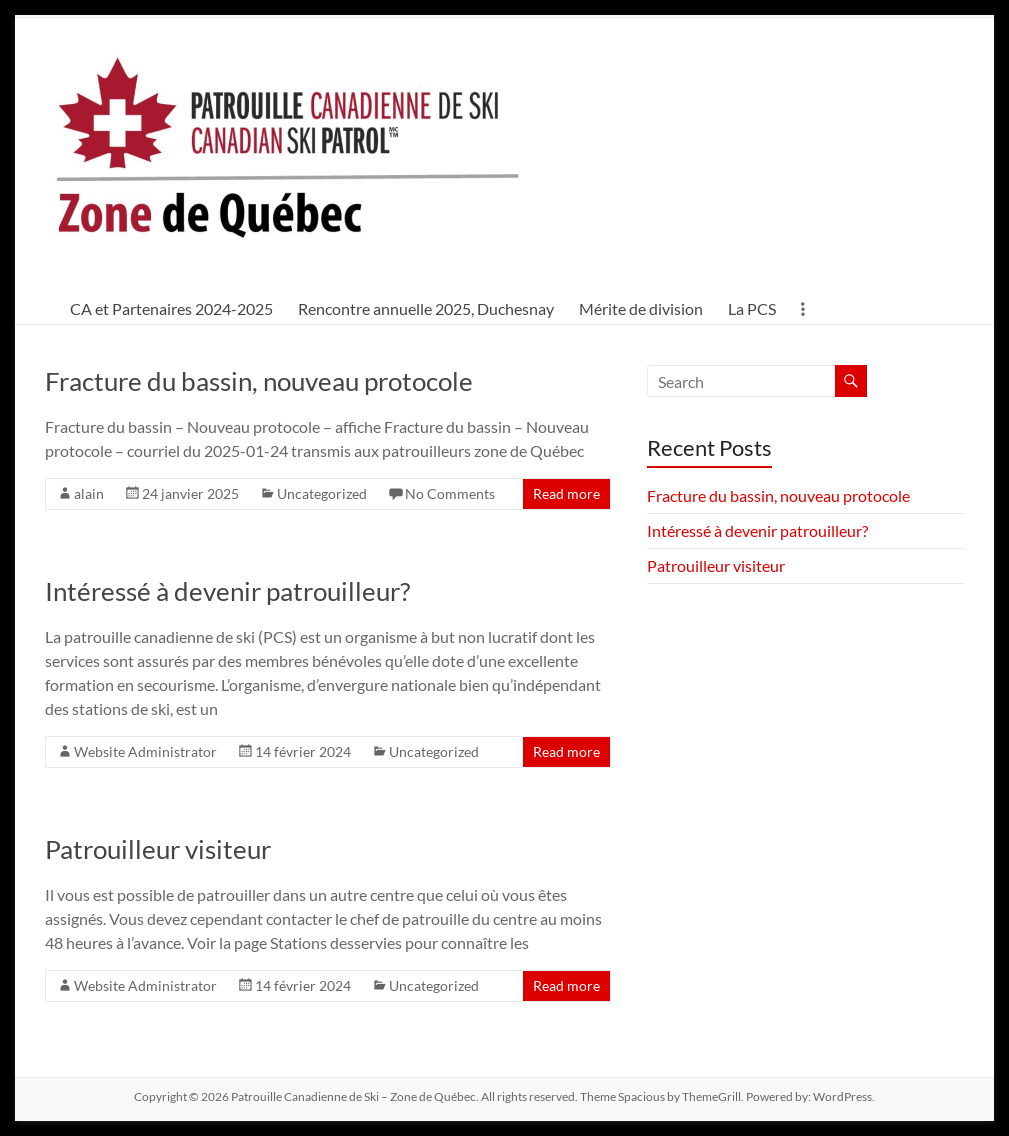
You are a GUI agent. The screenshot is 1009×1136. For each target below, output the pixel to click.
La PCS (752, 308)
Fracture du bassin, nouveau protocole (259, 381)
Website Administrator (145, 751)
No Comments (450, 493)
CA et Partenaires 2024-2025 (171, 308)
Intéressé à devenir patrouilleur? (227, 591)
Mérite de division (641, 308)
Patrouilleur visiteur (158, 849)
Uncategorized (322, 493)
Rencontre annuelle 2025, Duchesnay (426, 308)
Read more (566, 493)
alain (89, 493)
